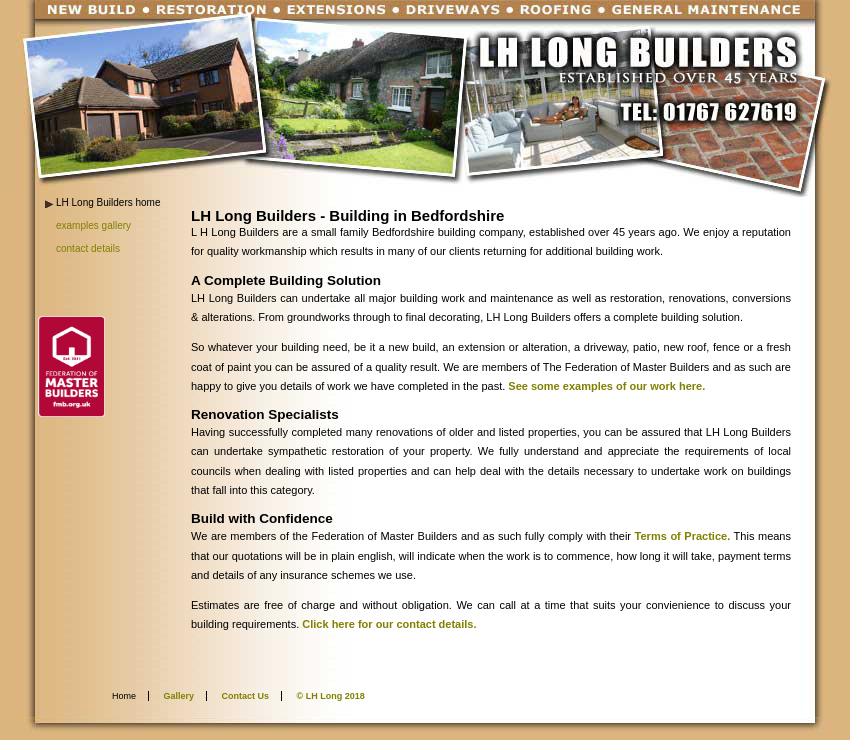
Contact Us (246, 696)
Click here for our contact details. (387, 624)
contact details (88, 248)
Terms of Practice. (683, 536)
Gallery (179, 696)
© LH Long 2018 (331, 696)
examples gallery (93, 225)
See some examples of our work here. (606, 386)
